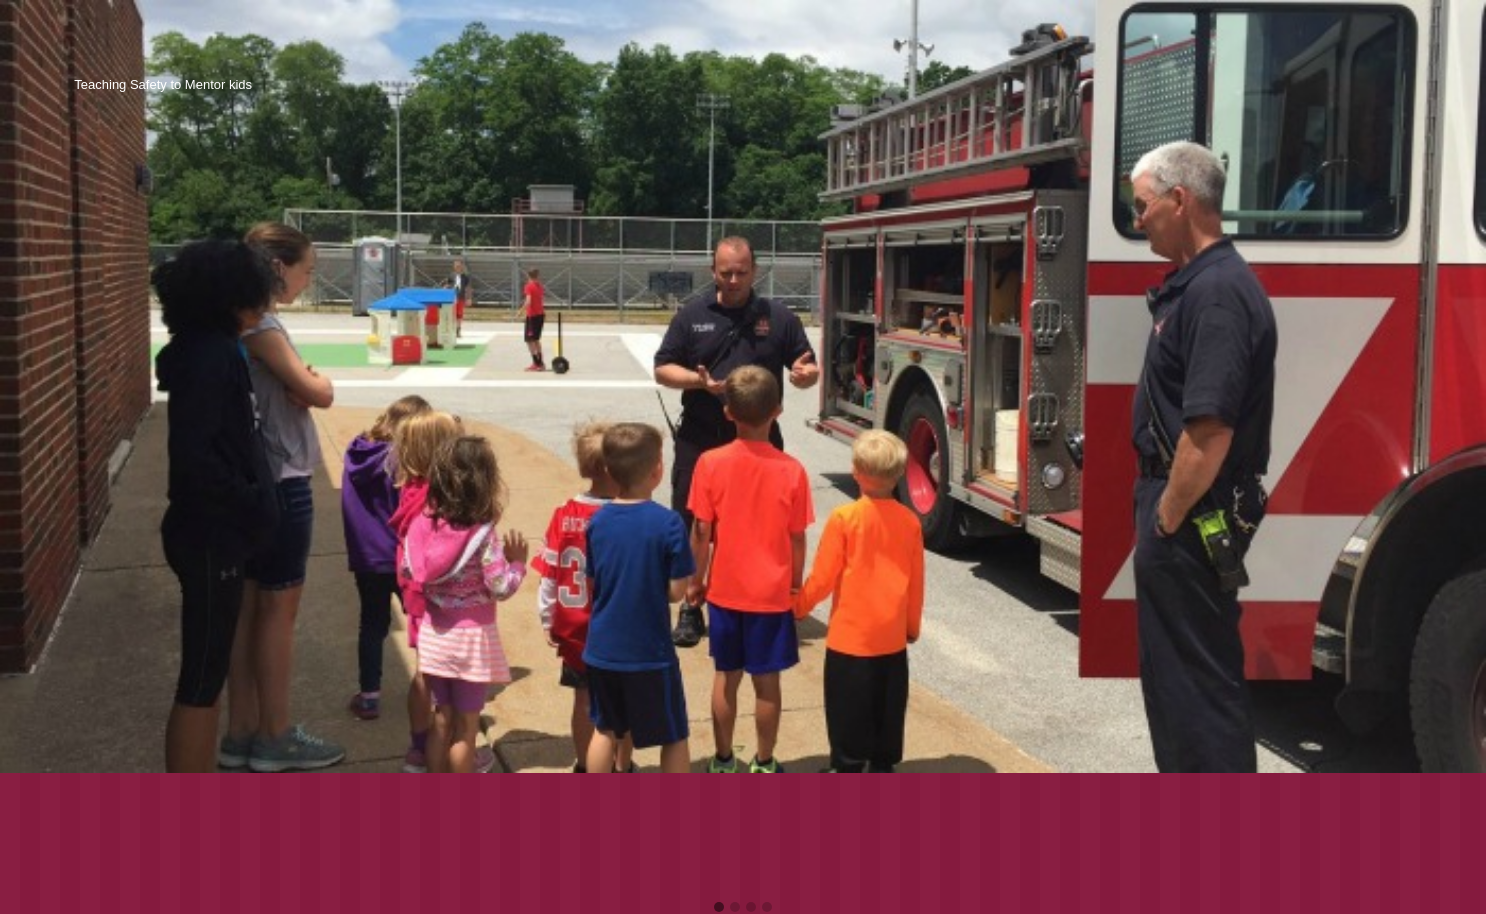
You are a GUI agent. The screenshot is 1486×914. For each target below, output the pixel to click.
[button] (719, 908)
